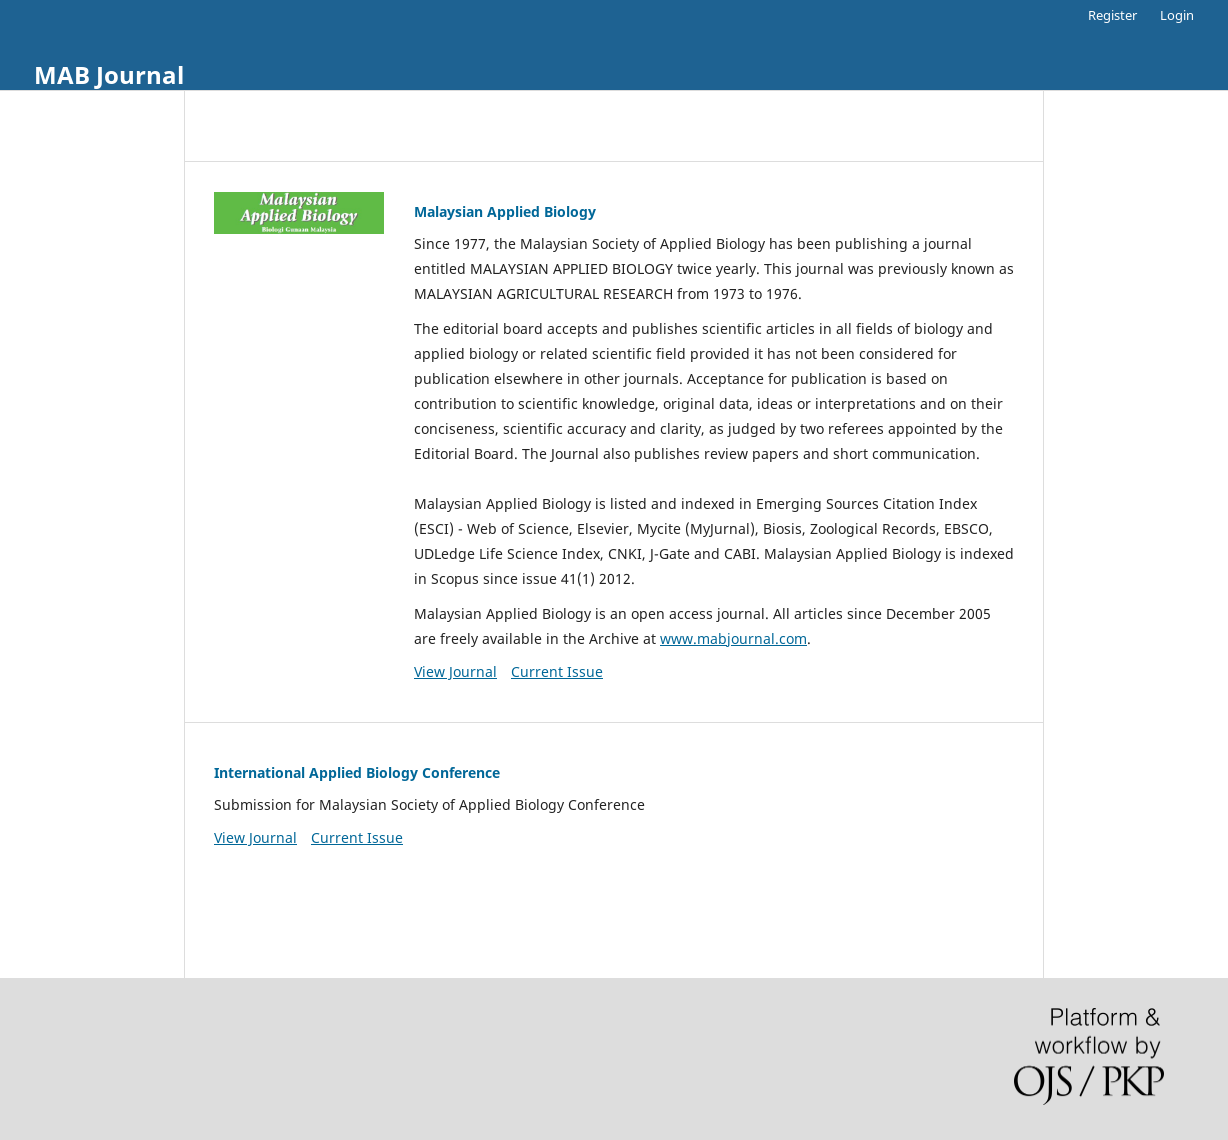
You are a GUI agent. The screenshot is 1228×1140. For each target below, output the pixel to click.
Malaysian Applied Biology (505, 211)
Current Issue (557, 671)
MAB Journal (109, 74)
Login (1177, 15)
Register (1112, 15)
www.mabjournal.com (733, 638)
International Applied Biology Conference (357, 772)
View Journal (455, 671)
